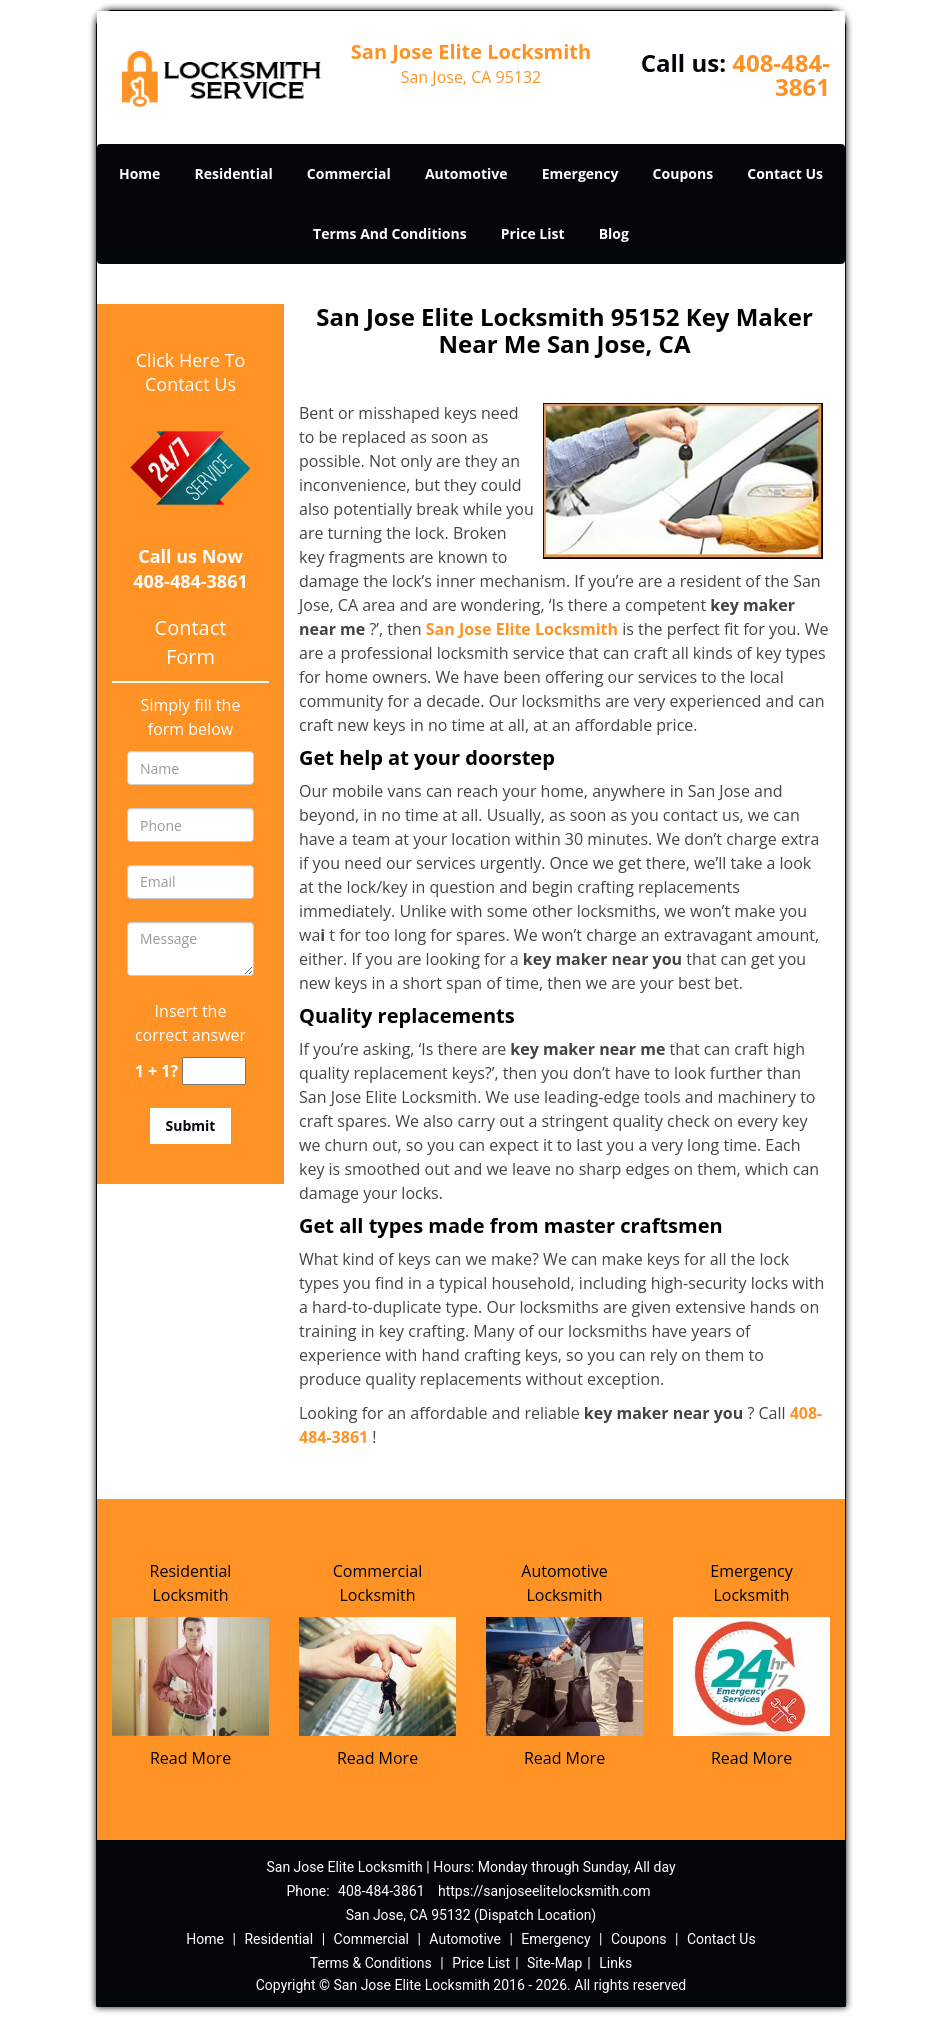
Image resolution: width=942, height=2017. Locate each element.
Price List (533, 233)
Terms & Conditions (371, 1963)
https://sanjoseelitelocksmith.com (544, 1891)
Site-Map (554, 1963)
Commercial (349, 173)
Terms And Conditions (390, 233)
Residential (234, 173)
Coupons (683, 173)
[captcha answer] (214, 1071)
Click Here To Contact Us (190, 372)
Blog (614, 233)
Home (139, 173)
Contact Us (785, 173)
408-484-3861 (781, 74)
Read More (190, 1758)
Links (615, 1963)
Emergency (580, 173)
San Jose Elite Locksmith (522, 629)
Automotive (466, 173)
